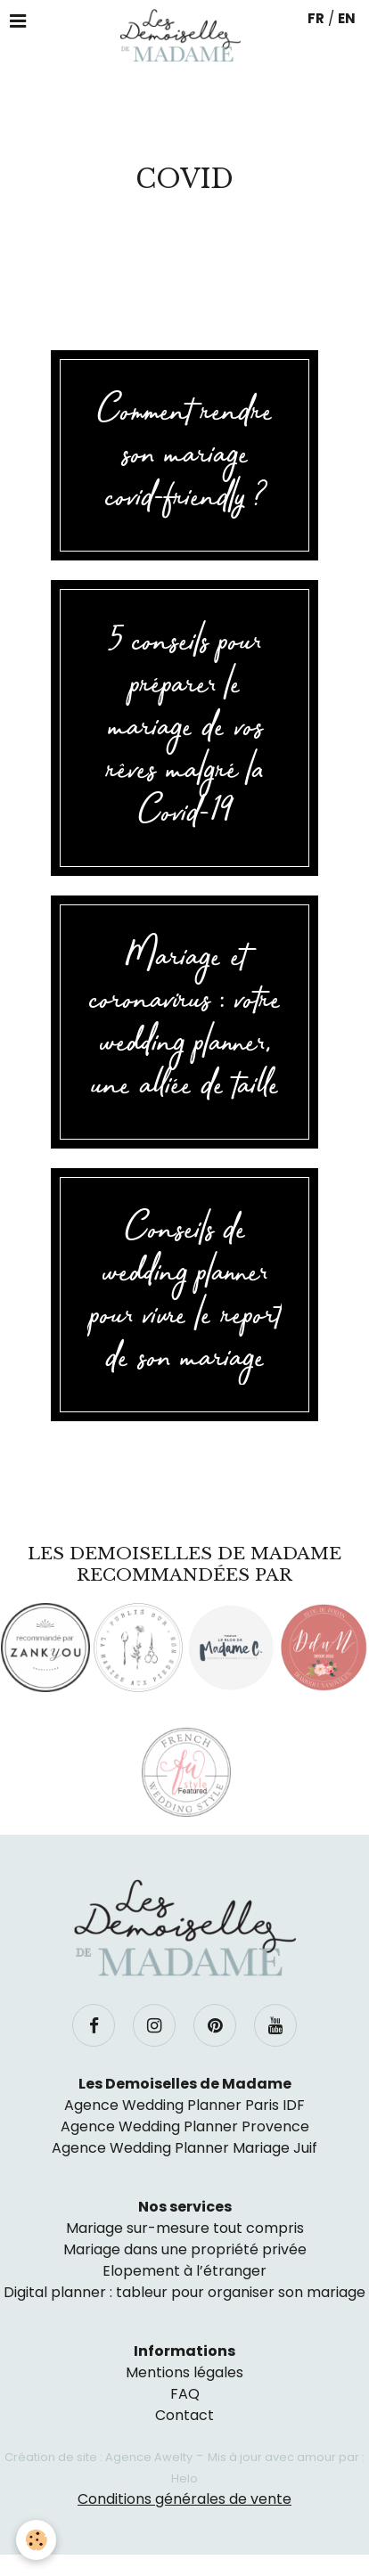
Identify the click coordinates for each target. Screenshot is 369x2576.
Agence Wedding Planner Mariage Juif (184, 2148)
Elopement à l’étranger (184, 2271)
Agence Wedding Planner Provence (185, 2126)
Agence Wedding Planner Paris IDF (184, 2105)
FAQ (185, 2394)
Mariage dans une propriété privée (185, 2249)
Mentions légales (184, 2372)
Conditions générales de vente (184, 2499)
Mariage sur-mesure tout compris (185, 2228)
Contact (184, 2415)
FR (316, 18)
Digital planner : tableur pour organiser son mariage (184, 2292)
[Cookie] (36, 2540)
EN (347, 18)
